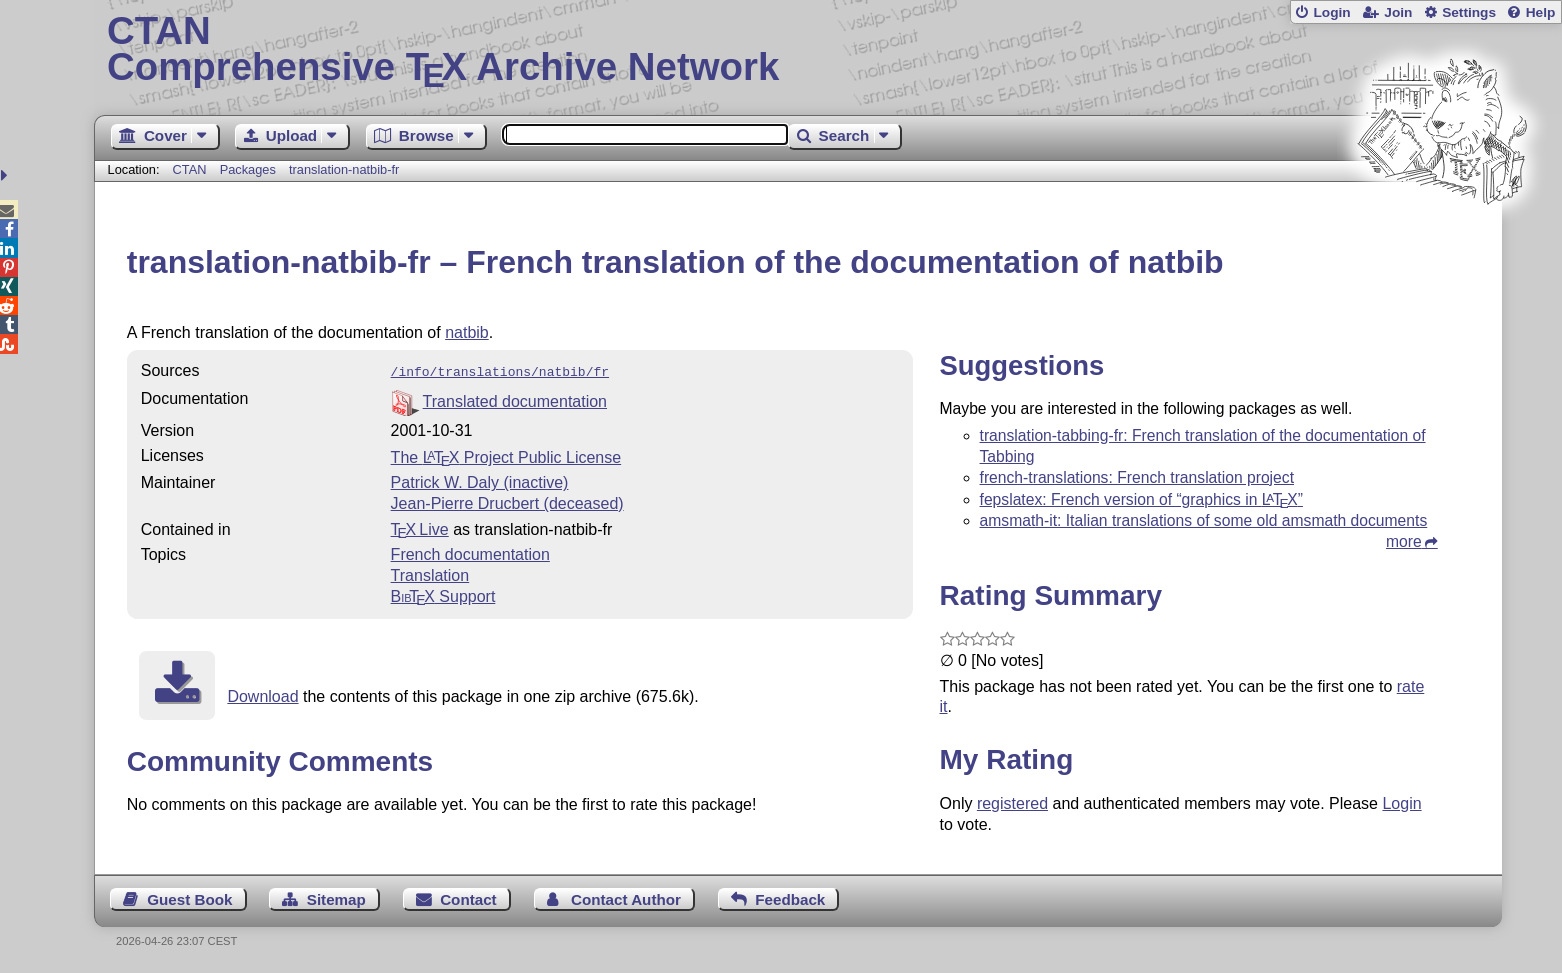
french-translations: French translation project (1137, 477)
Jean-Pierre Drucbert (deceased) (507, 501)
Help (1541, 12)
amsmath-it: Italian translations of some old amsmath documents (1204, 520)
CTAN (190, 169)
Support (443, 594)
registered (1012, 803)
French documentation (470, 552)
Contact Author (626, 899)
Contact (468, 899)
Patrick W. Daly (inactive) (480, 480)
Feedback (790, 899)
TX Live (420, 527)
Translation (430, 573)
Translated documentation (515, 399)
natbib (467, 332)
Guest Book (189, 899)
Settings (1469, 12)
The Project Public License (506, 455)
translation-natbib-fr (344, 169)
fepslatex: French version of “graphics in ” (1141, 499)
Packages (250, 169)
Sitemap (336, 899)
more (1404, 541)
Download (262, 694)
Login (1331, 12)
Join (1398, 12)
